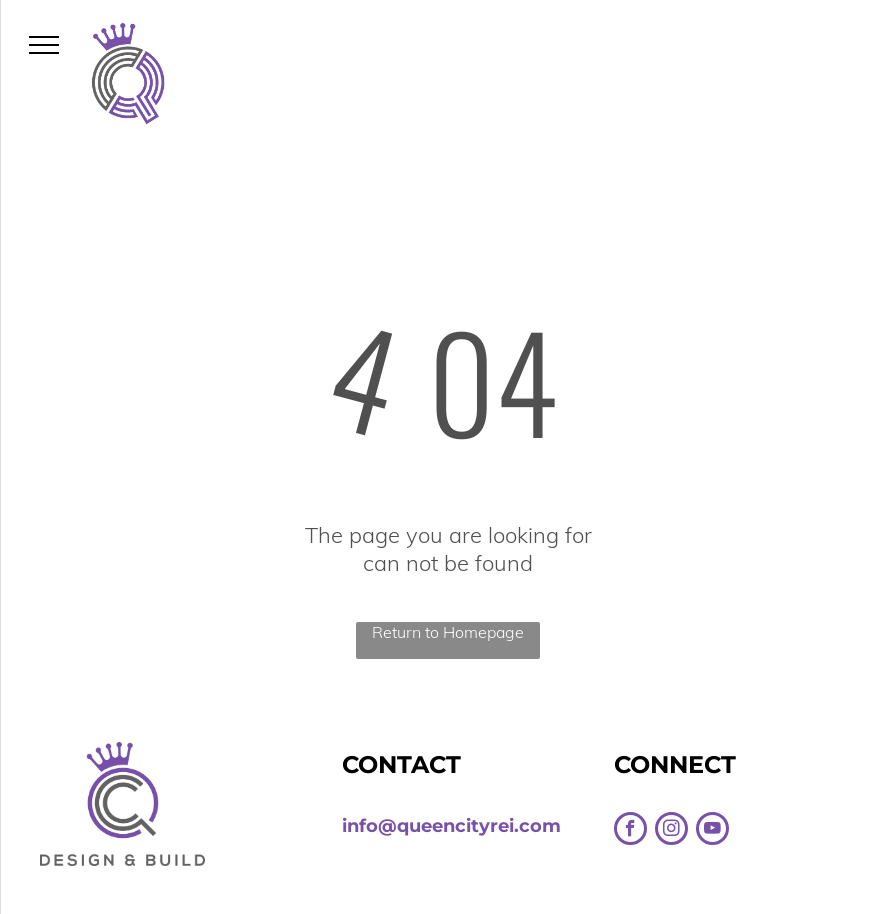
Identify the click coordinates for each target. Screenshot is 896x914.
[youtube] (712, 831)
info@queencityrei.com (451, 826)
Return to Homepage (448, 632)
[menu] (44, 45)
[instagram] (671, 831)
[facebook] (630, 831)
